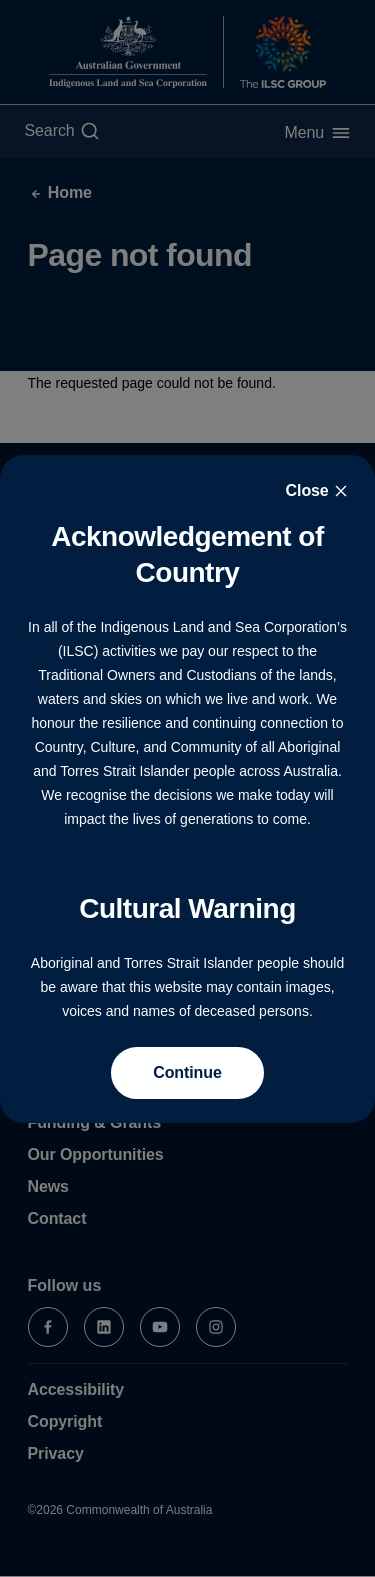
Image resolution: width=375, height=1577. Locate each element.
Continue (187, 1072)
